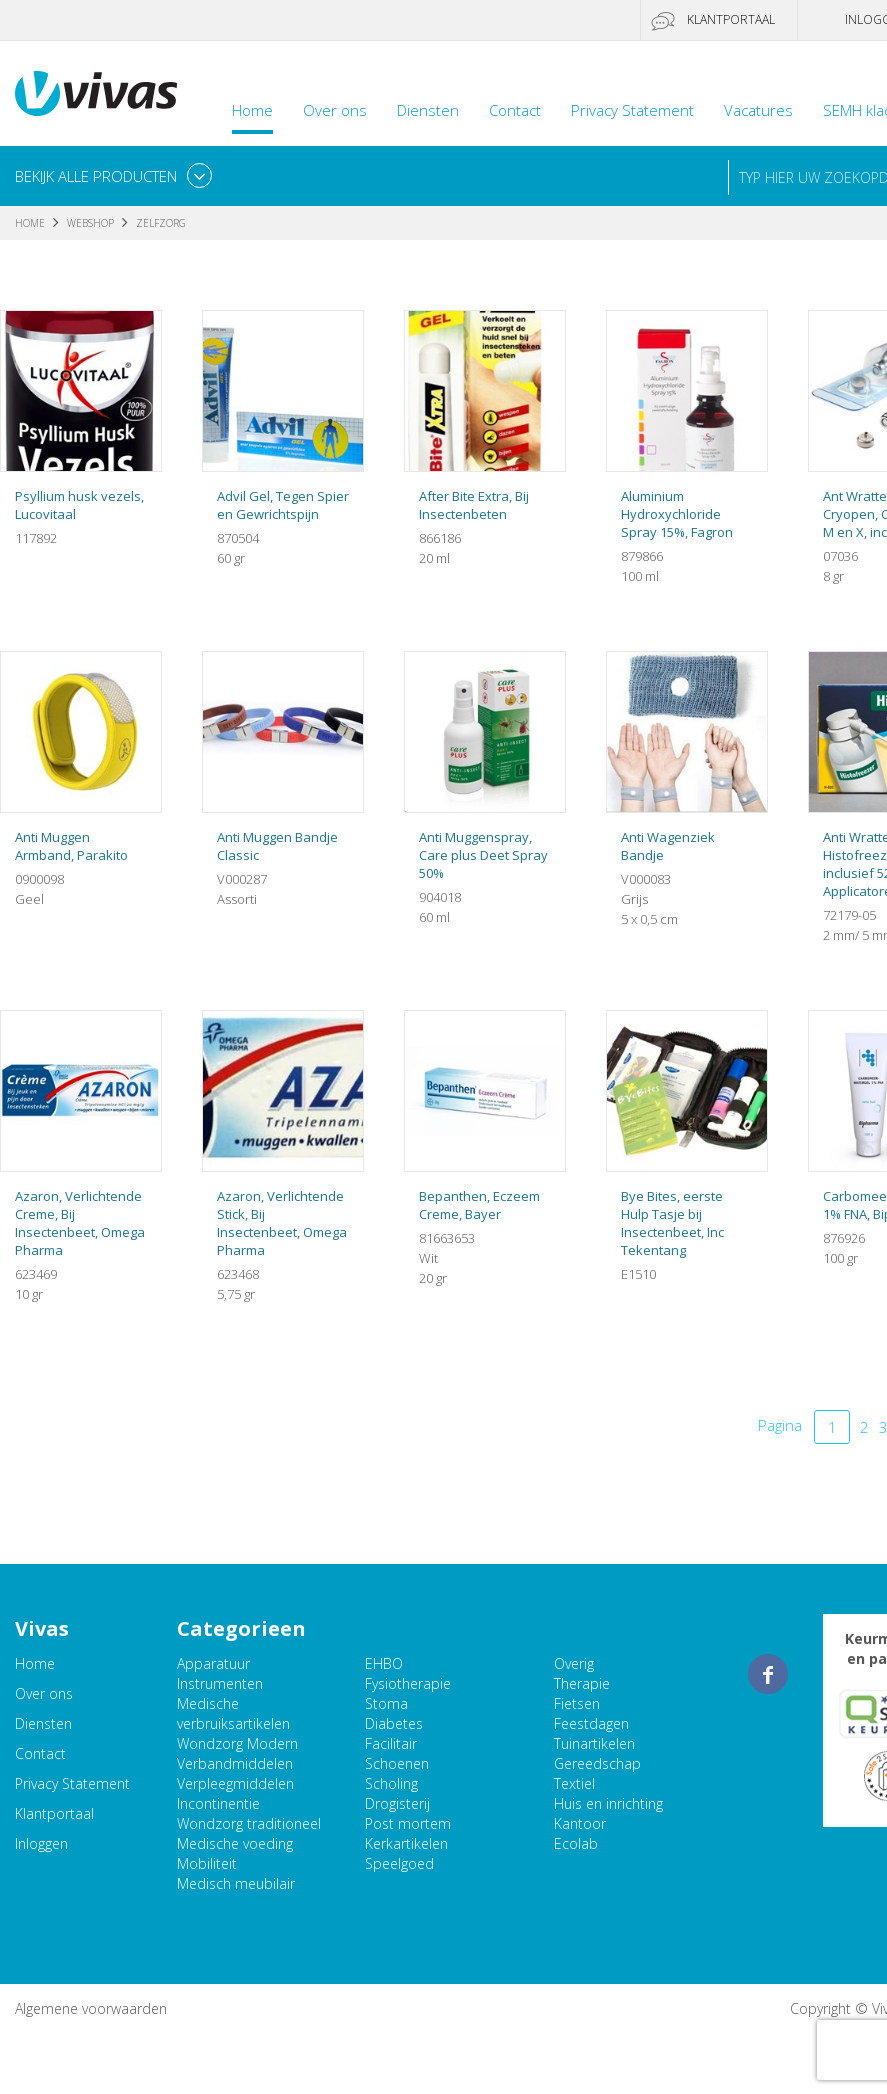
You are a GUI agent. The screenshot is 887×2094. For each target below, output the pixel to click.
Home (252, 110)
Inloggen (41, 1843)
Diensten (428, 110)
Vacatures (758, 110)
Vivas (96, 93)
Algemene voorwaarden (91, 2008)
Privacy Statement (632, 110)
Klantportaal (731, 19)
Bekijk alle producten (96, 176)
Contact (515, 110)
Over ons (335, 110)
